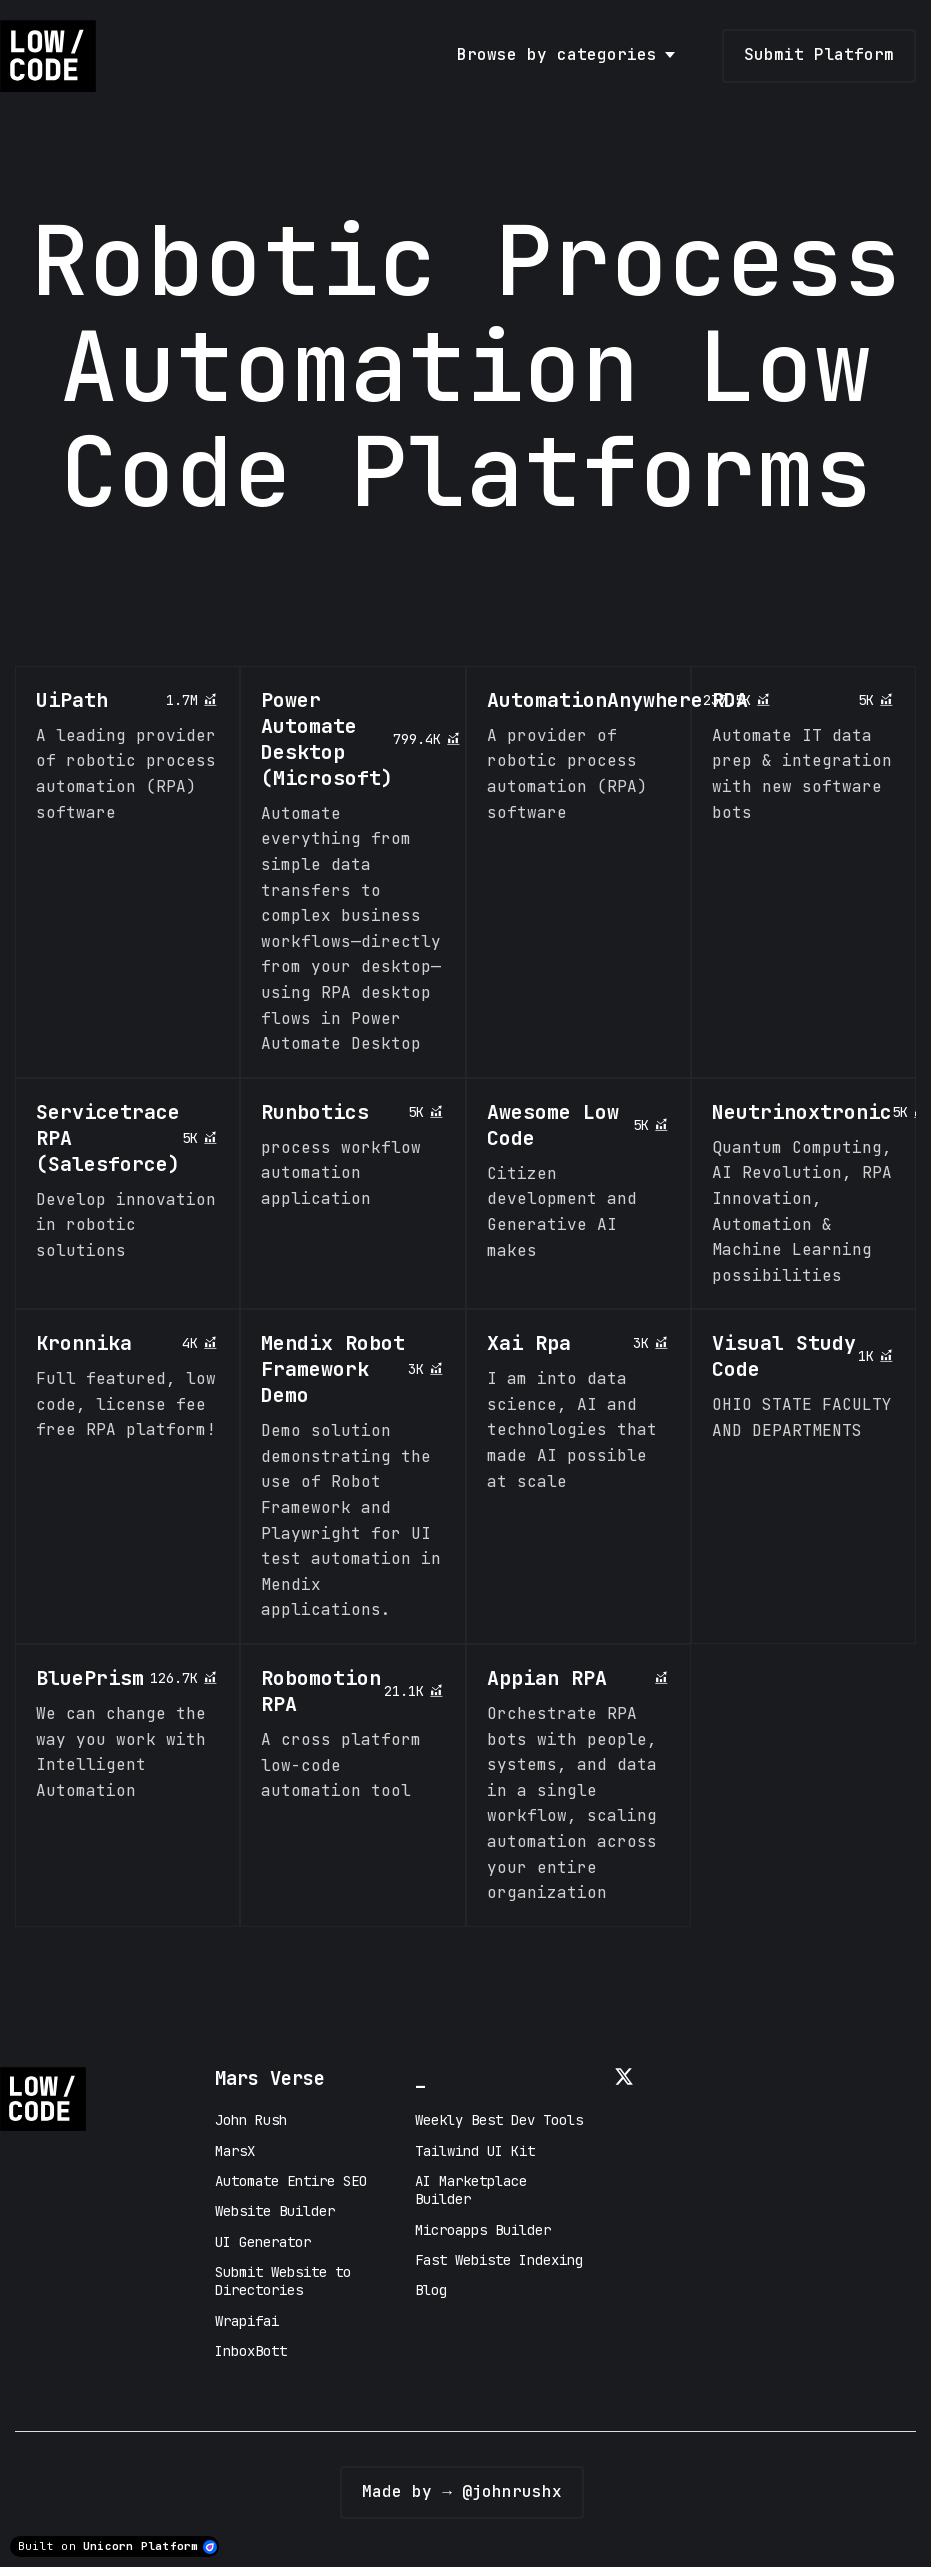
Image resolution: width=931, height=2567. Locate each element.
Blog (431, 2290)
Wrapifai (247, 2321)
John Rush (251, 2120)
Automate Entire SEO (291, 2181)
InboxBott (251, 2351)
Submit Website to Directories (283, 2281)
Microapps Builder (483, 2230)
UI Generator (263, 2242)
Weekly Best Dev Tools (499, 2120)
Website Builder (275, 2211)
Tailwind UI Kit (475, 2151)
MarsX (235, 2151)
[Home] (53, 56)
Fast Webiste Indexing (499, 2260)
